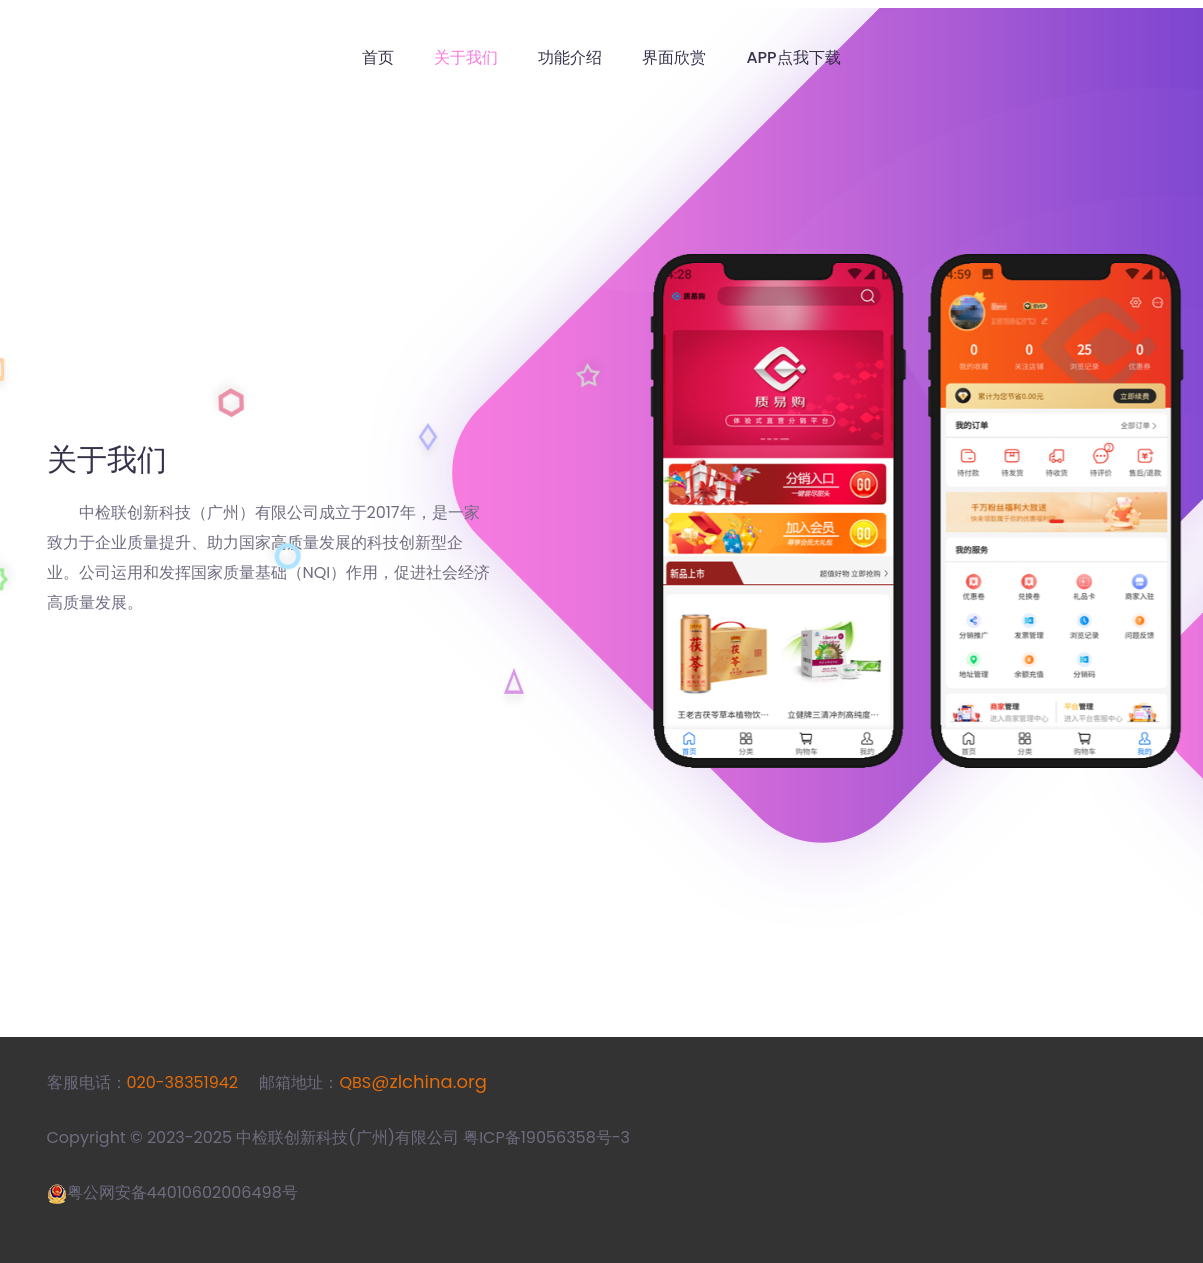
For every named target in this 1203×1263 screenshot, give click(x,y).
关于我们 (466, 57)
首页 (378, 57)
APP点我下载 (793, 57)
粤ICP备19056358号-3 (546, 1137)
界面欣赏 (674, 57)
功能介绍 (570, 57)
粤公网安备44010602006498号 (182, 1192)
